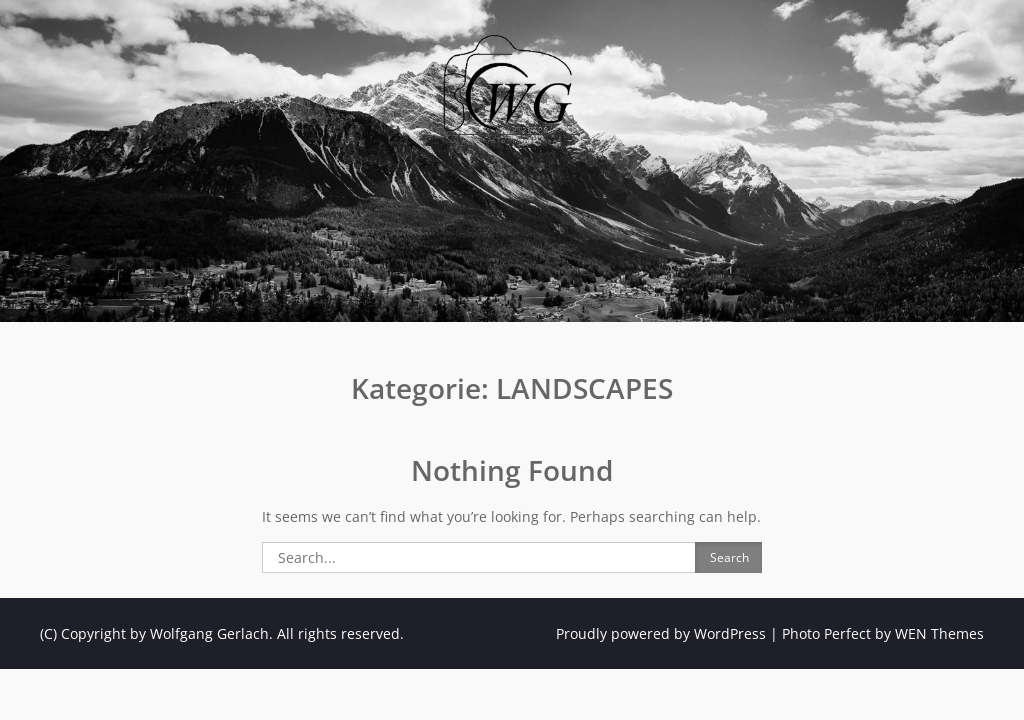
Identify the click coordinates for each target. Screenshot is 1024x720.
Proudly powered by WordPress (661, 633)
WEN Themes (939, 633)
